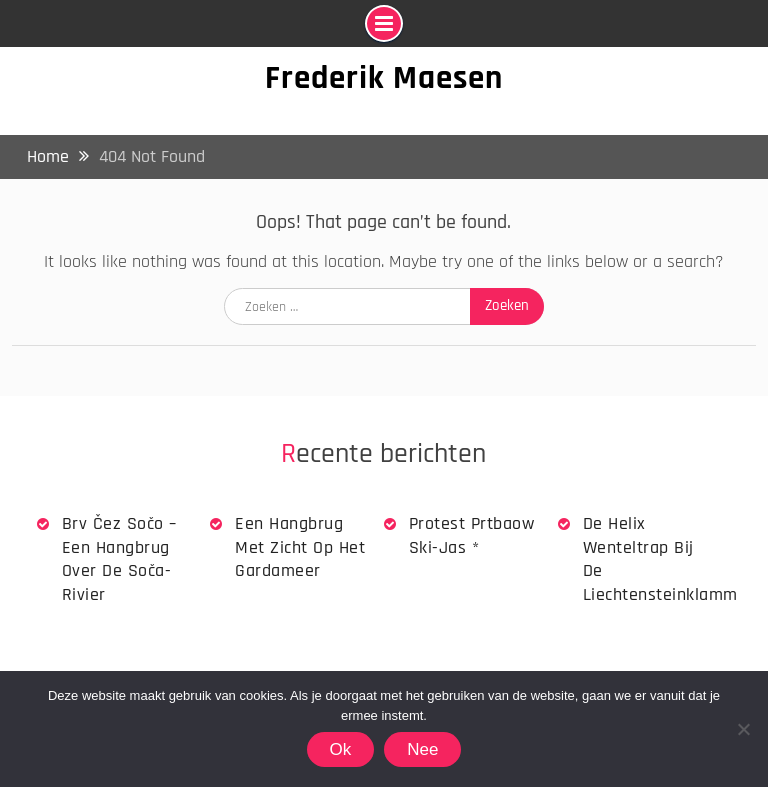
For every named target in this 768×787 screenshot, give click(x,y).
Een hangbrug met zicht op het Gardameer (300, 547)
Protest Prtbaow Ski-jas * (472, 535)
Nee (422, 749)
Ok (341, 749)
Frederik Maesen (384, 78)
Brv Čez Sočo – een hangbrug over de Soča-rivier (119, 558)
